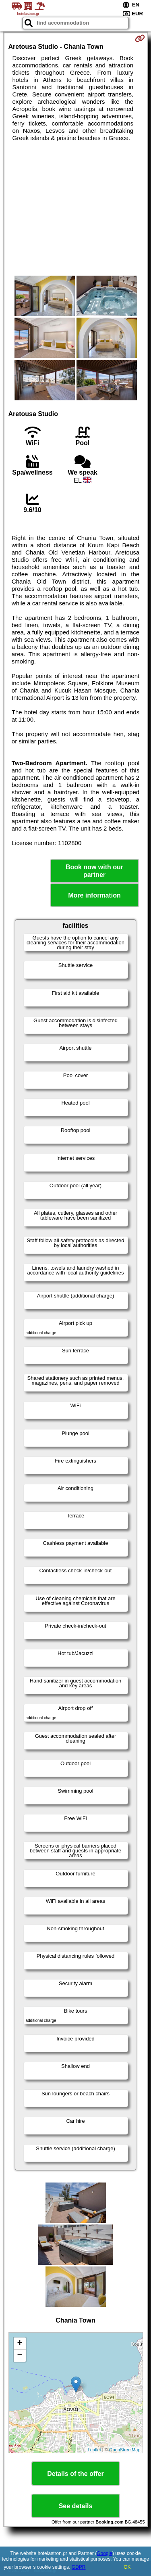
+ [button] (19, 2343)
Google (104, 2553)
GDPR (79, 2567)
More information (94, 895)
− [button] (19, 2356)
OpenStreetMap (125, 2449)
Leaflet (94, 2449)
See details (76, 2506)
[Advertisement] (75, 209)
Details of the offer (75, 2473)
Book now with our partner (94, 871)
